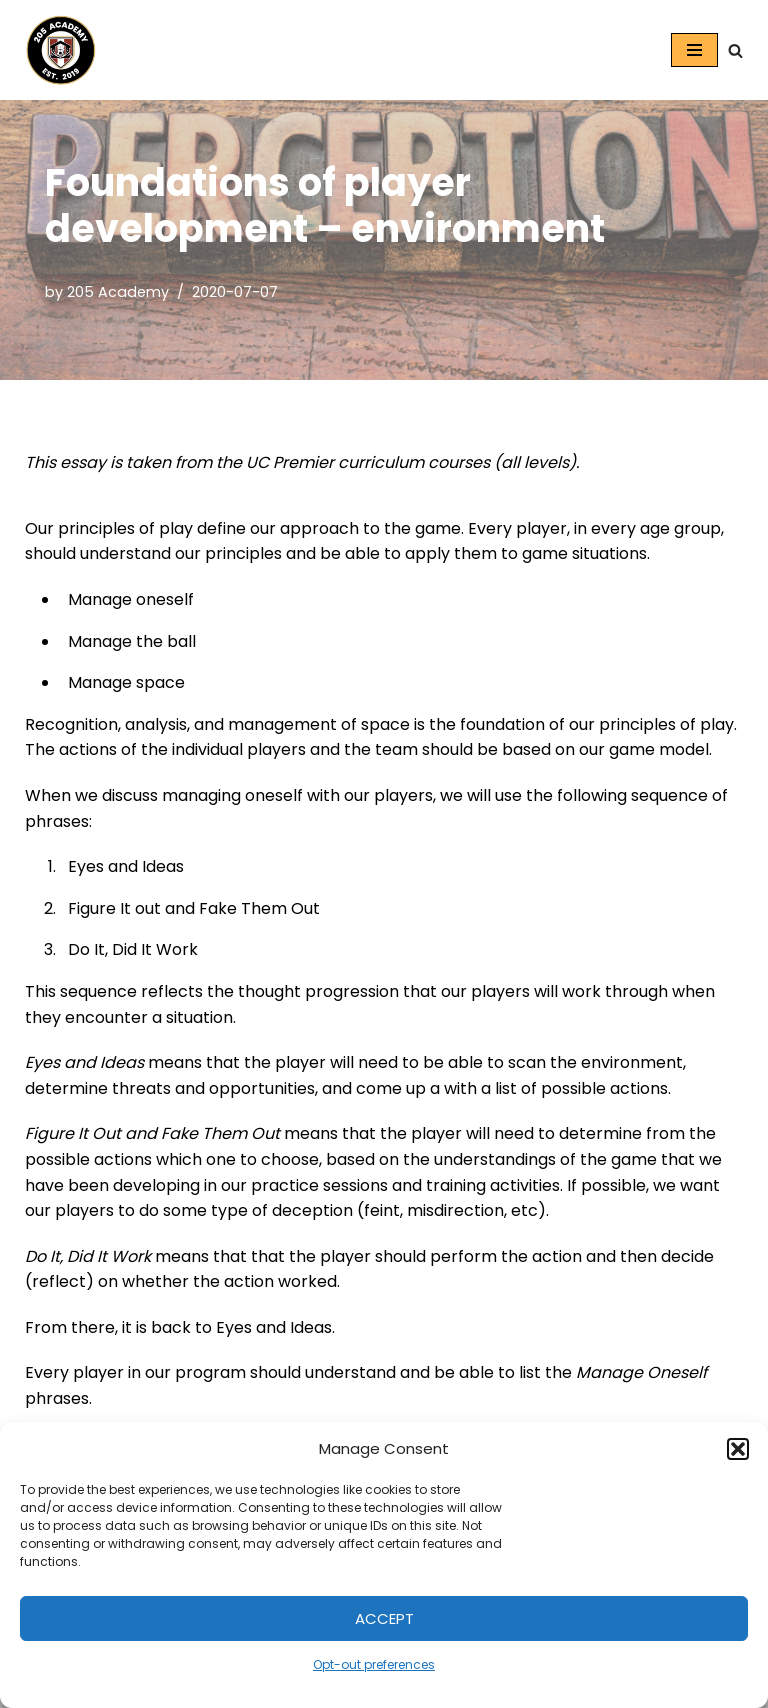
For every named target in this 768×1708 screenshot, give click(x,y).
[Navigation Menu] (694, 50)
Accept (384, 1618)
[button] (738, 1449)
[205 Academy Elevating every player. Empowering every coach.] (56, 50)
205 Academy (118, 292)
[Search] (735, 50)
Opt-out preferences (374, 1664)
